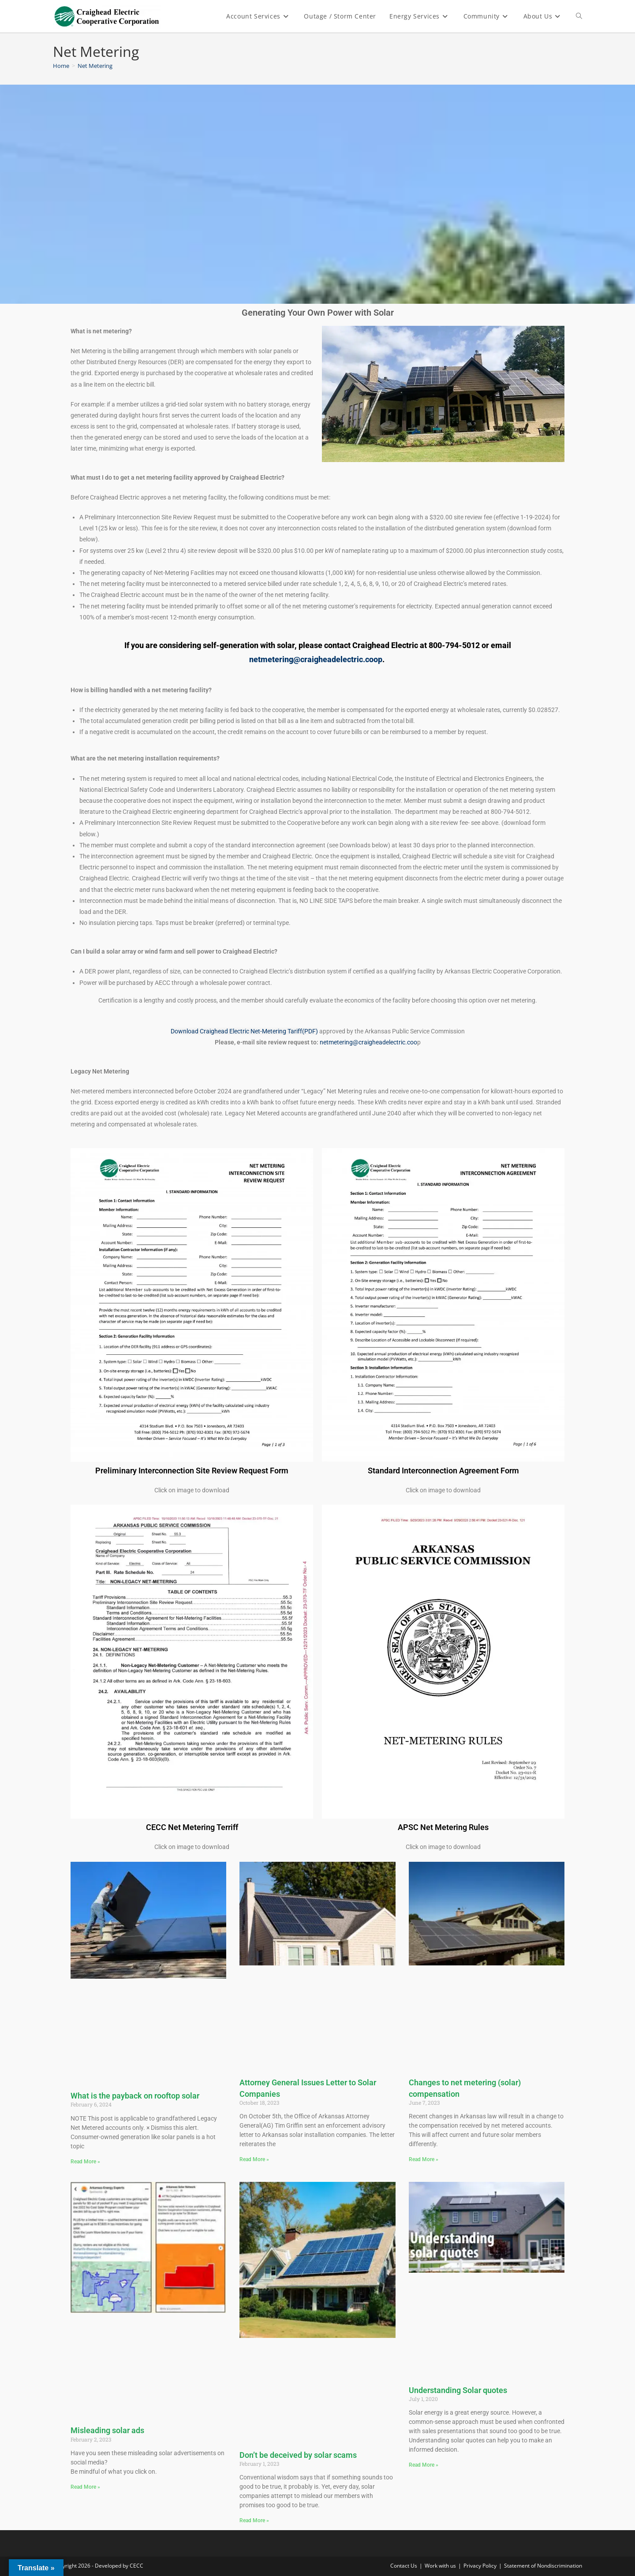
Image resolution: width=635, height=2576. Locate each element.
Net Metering (95, 66)
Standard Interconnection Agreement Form (443, 1470)
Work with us (440, 2565)
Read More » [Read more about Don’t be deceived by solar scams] (254, 2520)
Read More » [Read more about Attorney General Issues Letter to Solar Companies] (254, 2159)
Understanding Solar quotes (458, 2390)
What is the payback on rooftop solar (135, 2095)
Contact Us (403, 2565)
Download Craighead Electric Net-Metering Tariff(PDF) (244, 1031)
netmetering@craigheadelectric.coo (368, 1042)
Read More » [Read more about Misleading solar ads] (85, 2487)
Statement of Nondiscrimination (543, 2565)
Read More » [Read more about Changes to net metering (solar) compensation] (423, 2159)
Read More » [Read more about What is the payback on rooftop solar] (85, 2161)
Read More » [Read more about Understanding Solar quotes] (423, 2465)
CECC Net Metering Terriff (192, 1827)
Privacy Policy (480, 2565)
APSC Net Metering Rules (443, 1827)
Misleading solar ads (107, 2430)
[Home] (61, 66)
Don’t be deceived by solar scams (298, 2455)
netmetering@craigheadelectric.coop (315, 659)
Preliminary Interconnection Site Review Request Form (191, 1470)
